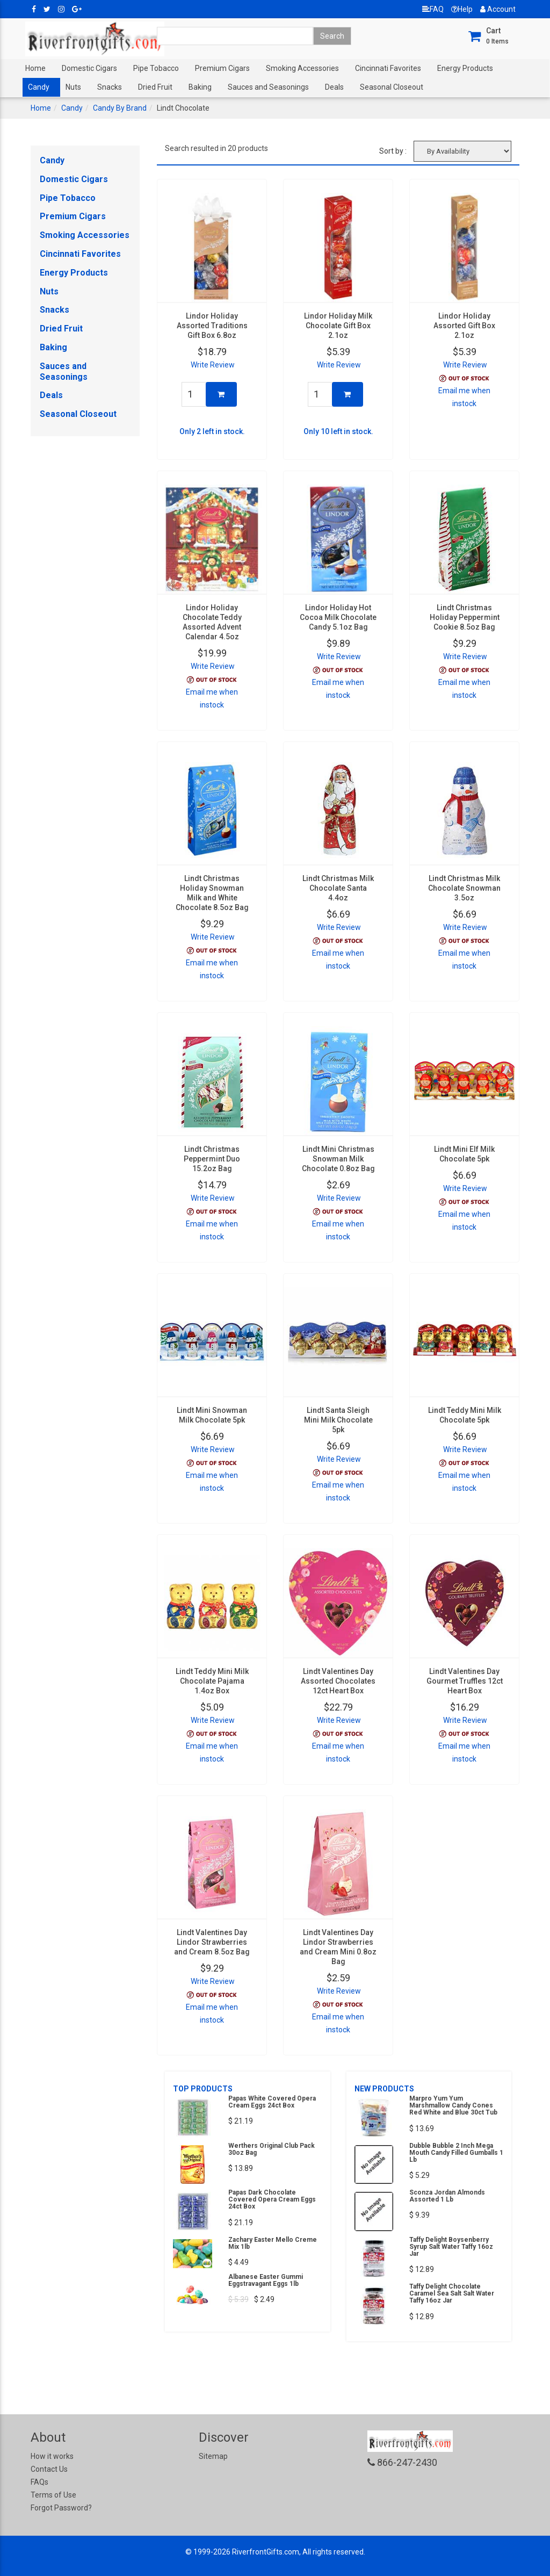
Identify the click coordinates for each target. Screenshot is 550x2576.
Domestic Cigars (89, 68)
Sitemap (213, 2456)
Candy (38, 87)
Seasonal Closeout (391, 87)
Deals (334, 87)
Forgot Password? (61, 2507)
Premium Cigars (222, 68)
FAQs (39, 2482)
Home (35, 68)
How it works (52, 2456)
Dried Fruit (155, 87)
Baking (200, 87)
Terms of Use (53, 2495)
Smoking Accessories (302, 68)
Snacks (109, 87)
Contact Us (49, 2469)
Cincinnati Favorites (388, 68)
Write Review (213, 364)
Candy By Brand (120, 108)
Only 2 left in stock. (212, 431)
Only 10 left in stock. (338, 431)
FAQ (433, 9)
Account (498, 9)
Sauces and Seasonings (268, 87)
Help (462, 9)
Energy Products (465, 68)
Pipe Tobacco (156, 68)
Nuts (73, 87)
